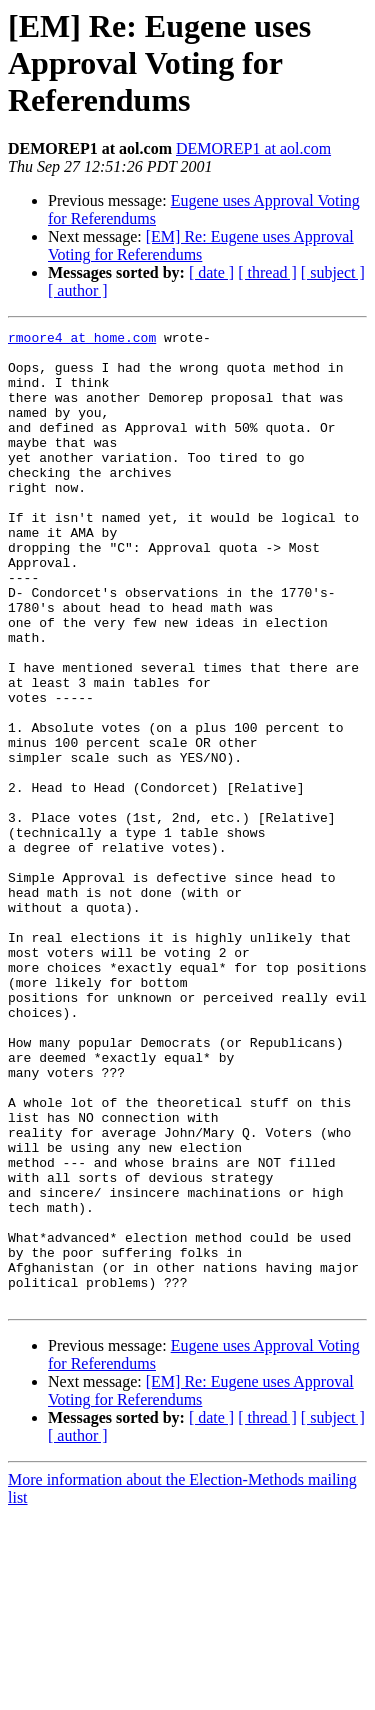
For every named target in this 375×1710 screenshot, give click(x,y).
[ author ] (78, 290)
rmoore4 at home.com (82, 340)
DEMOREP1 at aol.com (253, 148)
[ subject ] (333, 272)
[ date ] (211, 272)
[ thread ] (267, 272)
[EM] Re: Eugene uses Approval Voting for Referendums (201, 245)
